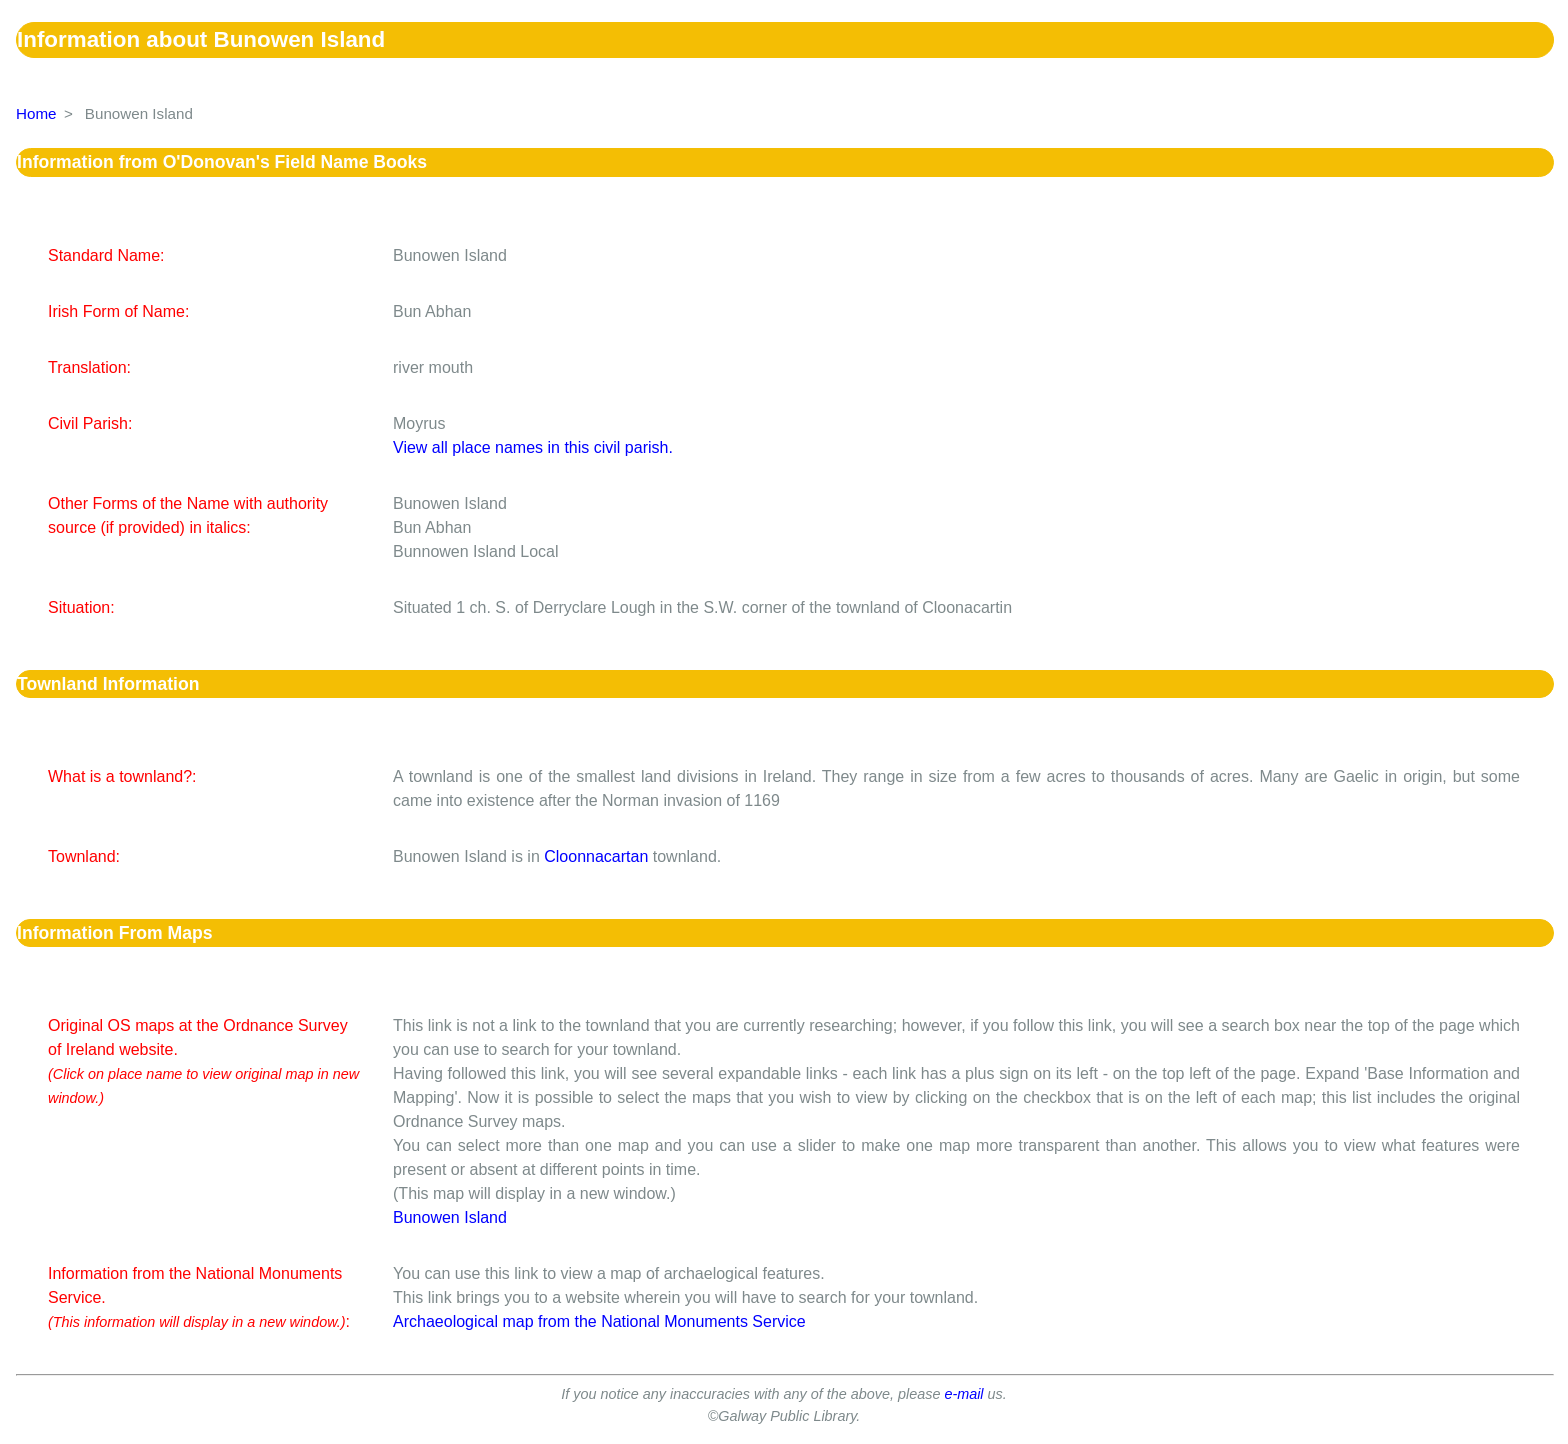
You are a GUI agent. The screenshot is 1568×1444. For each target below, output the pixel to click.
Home (36, 113)
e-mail (963, 1394)
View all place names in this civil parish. (533, 447)
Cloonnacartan (596, 856)
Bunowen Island (450, 1217)
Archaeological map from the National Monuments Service (599, 1321)
